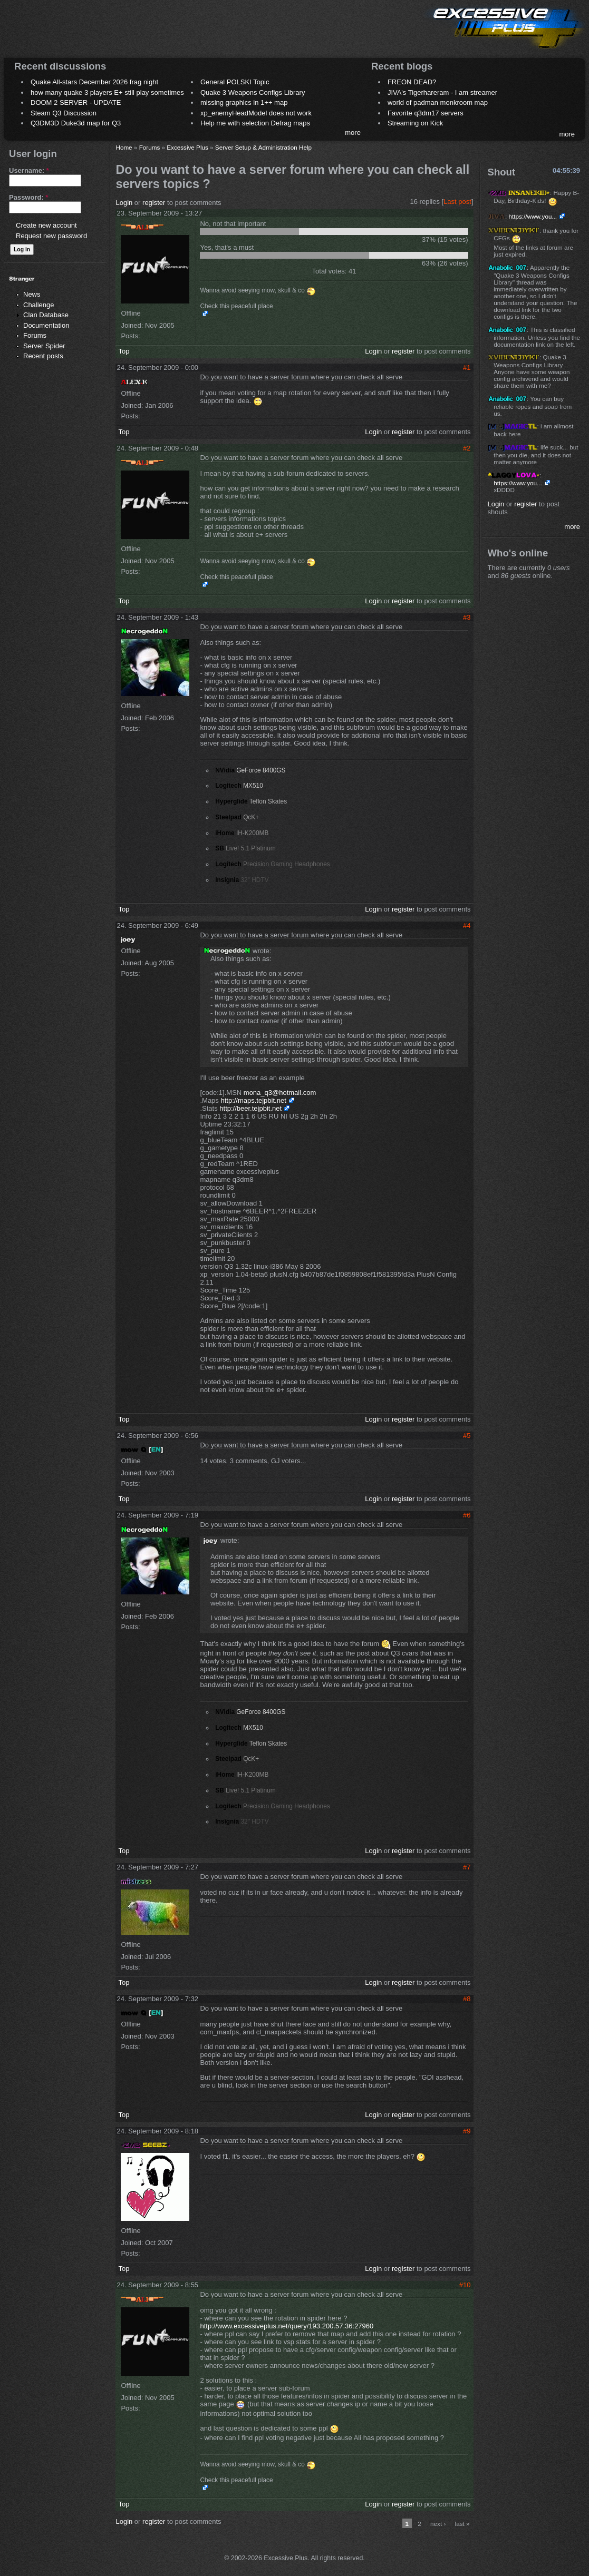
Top (123, 351)
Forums (34, 335)
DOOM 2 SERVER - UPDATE (76, 102)
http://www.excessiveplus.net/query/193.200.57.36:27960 (286, 2326)
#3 (466, 617)
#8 (466, 1999)
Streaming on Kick (415, 123)
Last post (457, 201)
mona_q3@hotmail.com (280, 1092)
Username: (29, 170)
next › (438, 2523)
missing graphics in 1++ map (243, 102)
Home (123, 147)
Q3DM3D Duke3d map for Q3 (76, 123)
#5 (466, 1435)
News (32, 294)
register (153, 203)
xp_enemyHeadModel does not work (256, 113)
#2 (466, 448)
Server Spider (44, 346)
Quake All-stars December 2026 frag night (94, 82)
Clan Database (46, 315)
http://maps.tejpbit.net (253, 1100)
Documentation (46, 325)
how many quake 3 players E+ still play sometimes (107, 92)
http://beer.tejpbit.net (250, 1108)
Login (123, 203)
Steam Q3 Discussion (63, 113)
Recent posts (43, 356)
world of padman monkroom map (438, 102)
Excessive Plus (187, 147)
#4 (466, 925)
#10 (465, 2285)
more (353, 132)
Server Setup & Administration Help (263, 147)
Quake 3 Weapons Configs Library (252, 92)
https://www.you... (533, 216)
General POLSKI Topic (234, 82)
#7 (466, 1867)
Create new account (46, 225)
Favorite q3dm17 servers (426, 113)
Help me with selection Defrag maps (255, 123)
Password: (28, 197)
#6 (466, 1515)
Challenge (38, 305)
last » (462, 2523)
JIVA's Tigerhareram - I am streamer (442, 92)
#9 (466, 2131)
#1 (466, 367)
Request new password (51, 236)
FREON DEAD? (412, 82)
